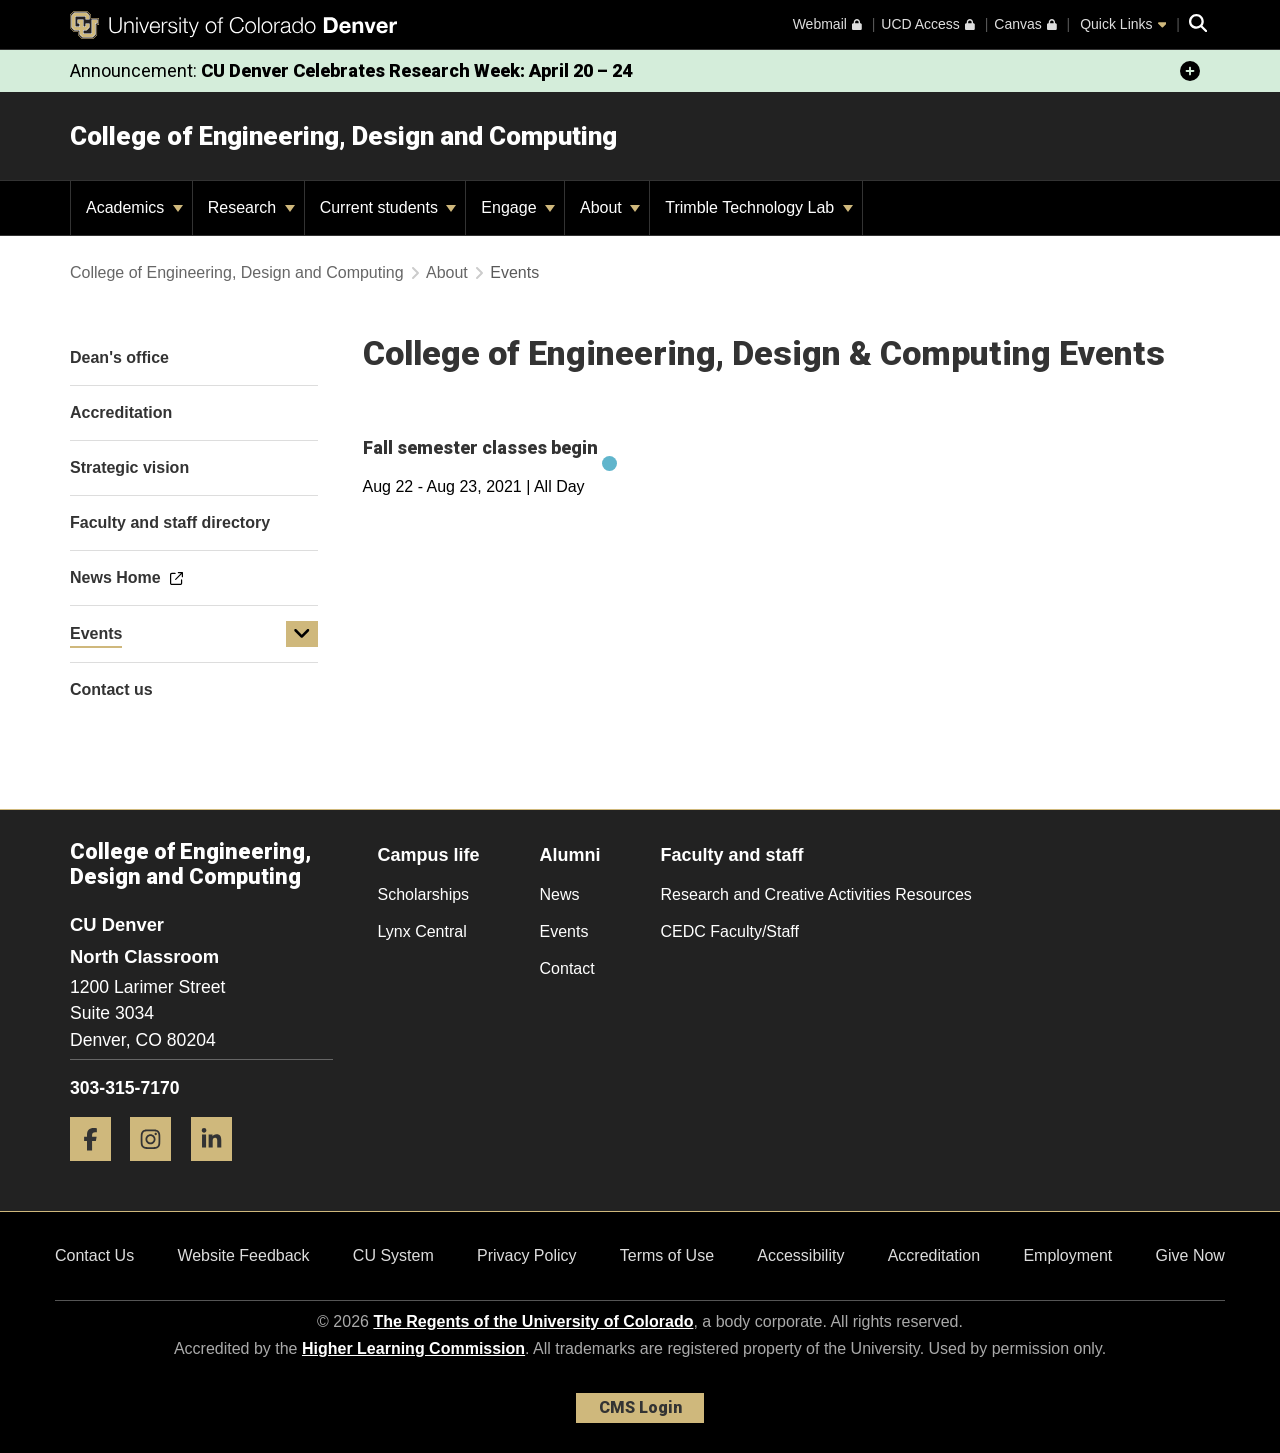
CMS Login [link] (640, 1407)
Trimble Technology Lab (758, 207)
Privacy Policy (527, 1255)
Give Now (1190, 1255)
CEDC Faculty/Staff (730, 931)
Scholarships (424, 894)
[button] (302, 634)
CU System (393, 1255)
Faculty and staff (732, 855)
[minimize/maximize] (1190, 71)
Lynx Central (422, 931)
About (610, 207)
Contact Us (94, 1255)
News (560, 894)
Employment (1067, 1255)
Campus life (429, 855)
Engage (518, 207)
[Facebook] (98, 1168)
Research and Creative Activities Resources (816, 894)
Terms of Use (667, 1255)
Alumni (570, 855)
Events (96, 633)
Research (251, 207)
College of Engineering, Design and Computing (343, 136)
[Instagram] (158, 1168)
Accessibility (800, 1255)
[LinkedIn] (219, 1168)
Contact (567, 968)
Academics (134, 207)
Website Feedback (243, 1255)
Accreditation (934, 1255)
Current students (388, 207)
